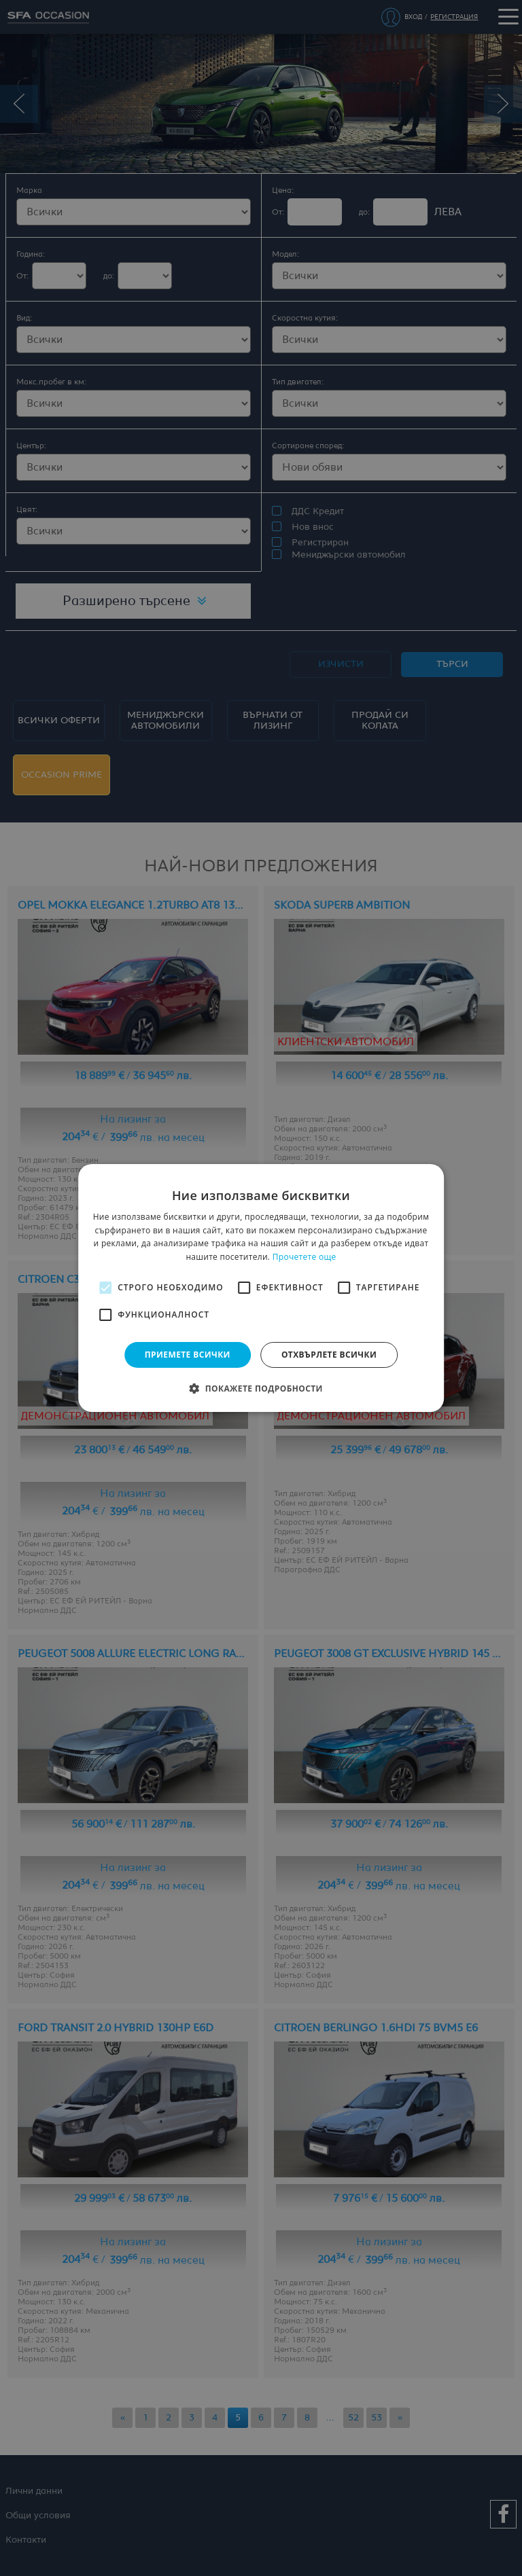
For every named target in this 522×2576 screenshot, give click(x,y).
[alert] (261, 1288)
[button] (261, 1388)
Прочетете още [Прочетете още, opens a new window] (304, 1257)
